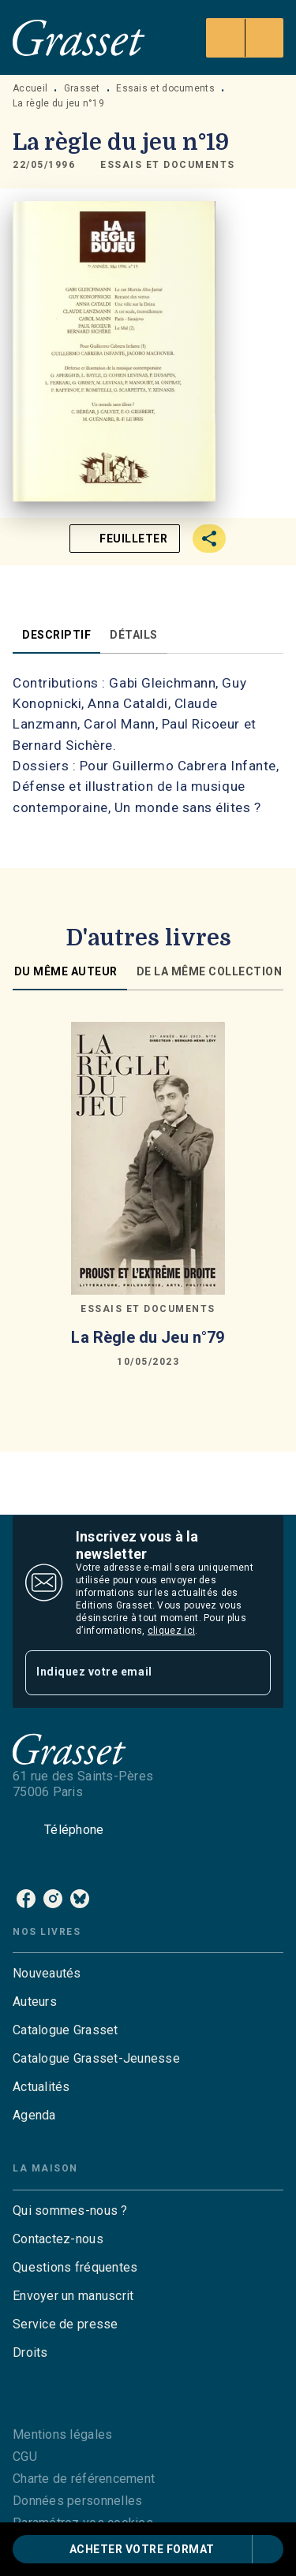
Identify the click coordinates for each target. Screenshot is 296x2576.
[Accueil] (79, 37)
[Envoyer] (252, 1672)
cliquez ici (171, 1630)
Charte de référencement (84, 2478)
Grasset (82, 88)
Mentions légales (62, 2434)
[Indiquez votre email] (128, 1672)
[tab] (56, 635)
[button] (168, 165)
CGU (25, 2456)
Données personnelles (77, 2500)
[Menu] (244, 38)
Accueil (30, 88)
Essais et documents (165, 88)
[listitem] (26, 1898)
